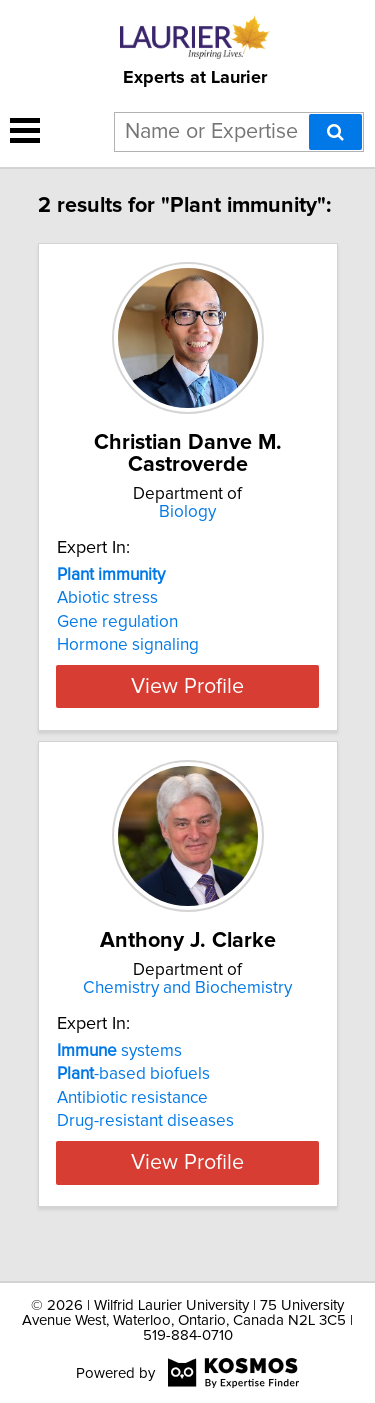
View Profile (187, 686)
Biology (187, 512)
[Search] (335, 132)
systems (119, 1073)
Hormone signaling (128, 645)
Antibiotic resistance (132, 1120)
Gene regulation (117, 622)
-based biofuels (133, 1096)
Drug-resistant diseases (145, 1143)
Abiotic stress (107, 598)
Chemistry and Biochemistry (187, 1010)
